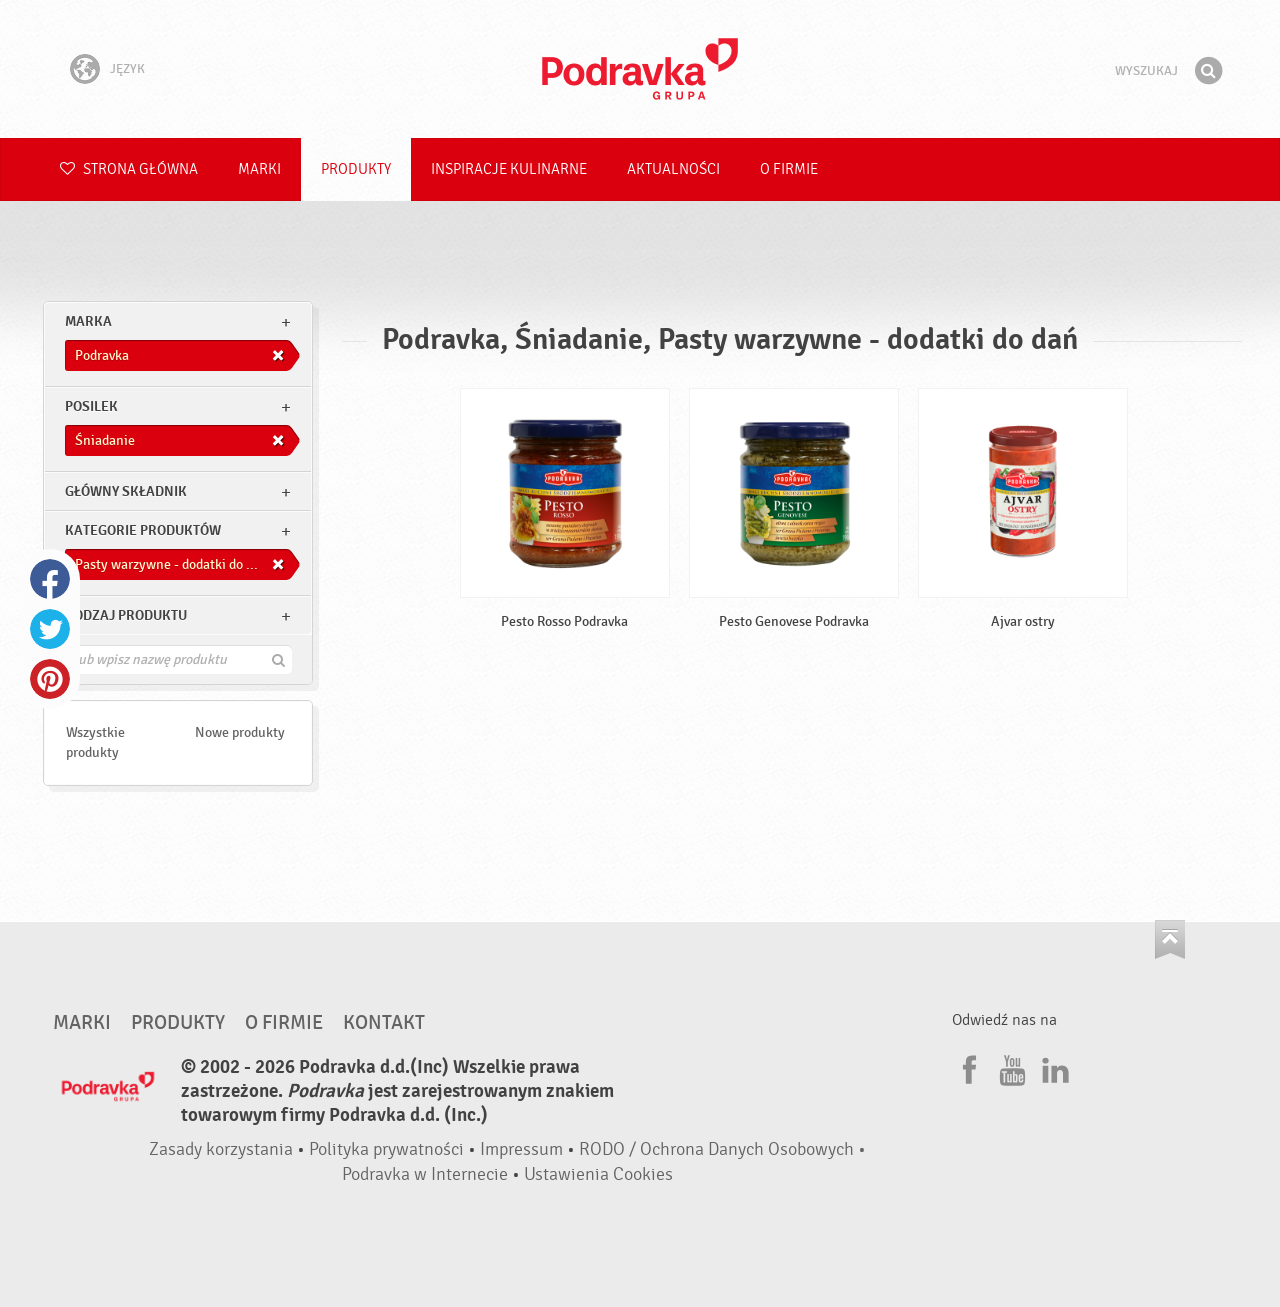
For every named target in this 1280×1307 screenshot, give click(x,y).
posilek (91, 406)
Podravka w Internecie (425, 1174)
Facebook (50, 579)
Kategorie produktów (143, 530)
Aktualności (673, 169)
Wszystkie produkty (95, 742)
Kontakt (384, 1023)
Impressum (521, 1149)
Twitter (50, 629)
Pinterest (50, 679)
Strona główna (129, 169)
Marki (259, 169)
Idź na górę (1170, 939)
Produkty (356, 169)
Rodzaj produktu (126, 615)
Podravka (640, 69)
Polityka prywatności (386, 1149)
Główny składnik (126, 491)
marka (88, 321)
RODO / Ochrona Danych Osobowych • (722, 1149)
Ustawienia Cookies (598, 1174)
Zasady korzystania (221, 1149)
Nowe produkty (240, 732)
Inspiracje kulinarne (509, 169)
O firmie (789, 169)
